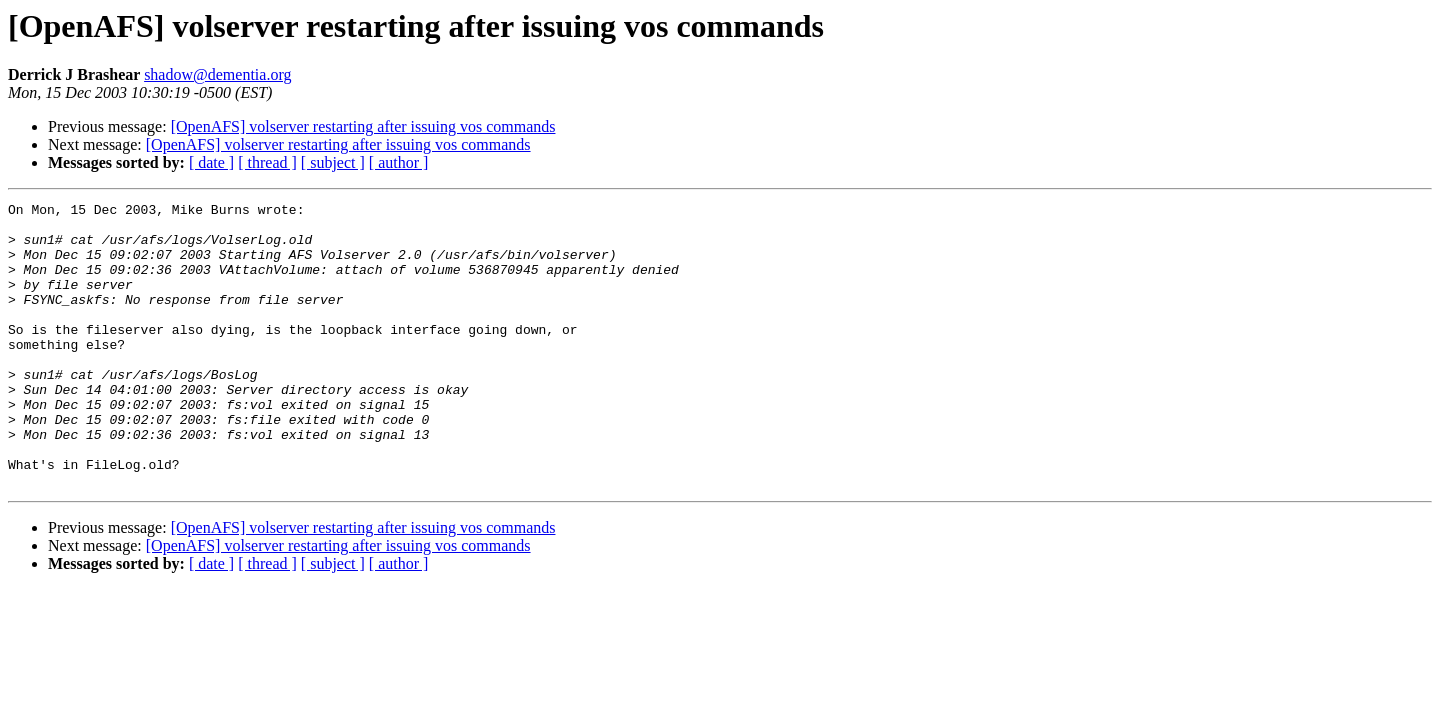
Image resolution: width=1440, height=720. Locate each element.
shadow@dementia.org (217, 74)
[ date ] (211, 162)
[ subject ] (333, 162)
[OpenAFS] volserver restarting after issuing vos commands (363, 126)
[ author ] (399, 162)
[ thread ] (267, 162)
